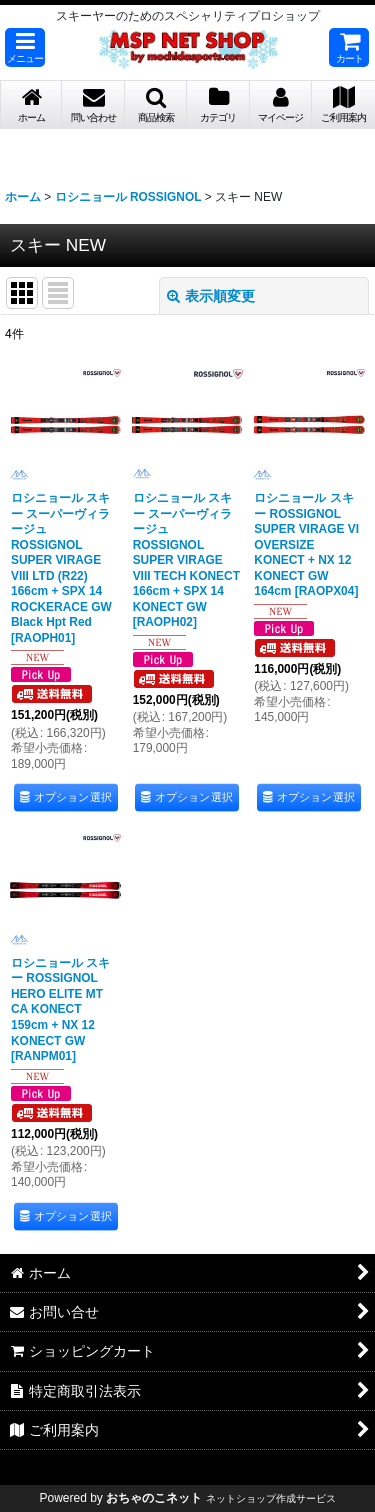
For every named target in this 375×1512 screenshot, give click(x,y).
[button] (25, 47)
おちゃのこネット (154, 1498)
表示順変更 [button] (211, 296)
